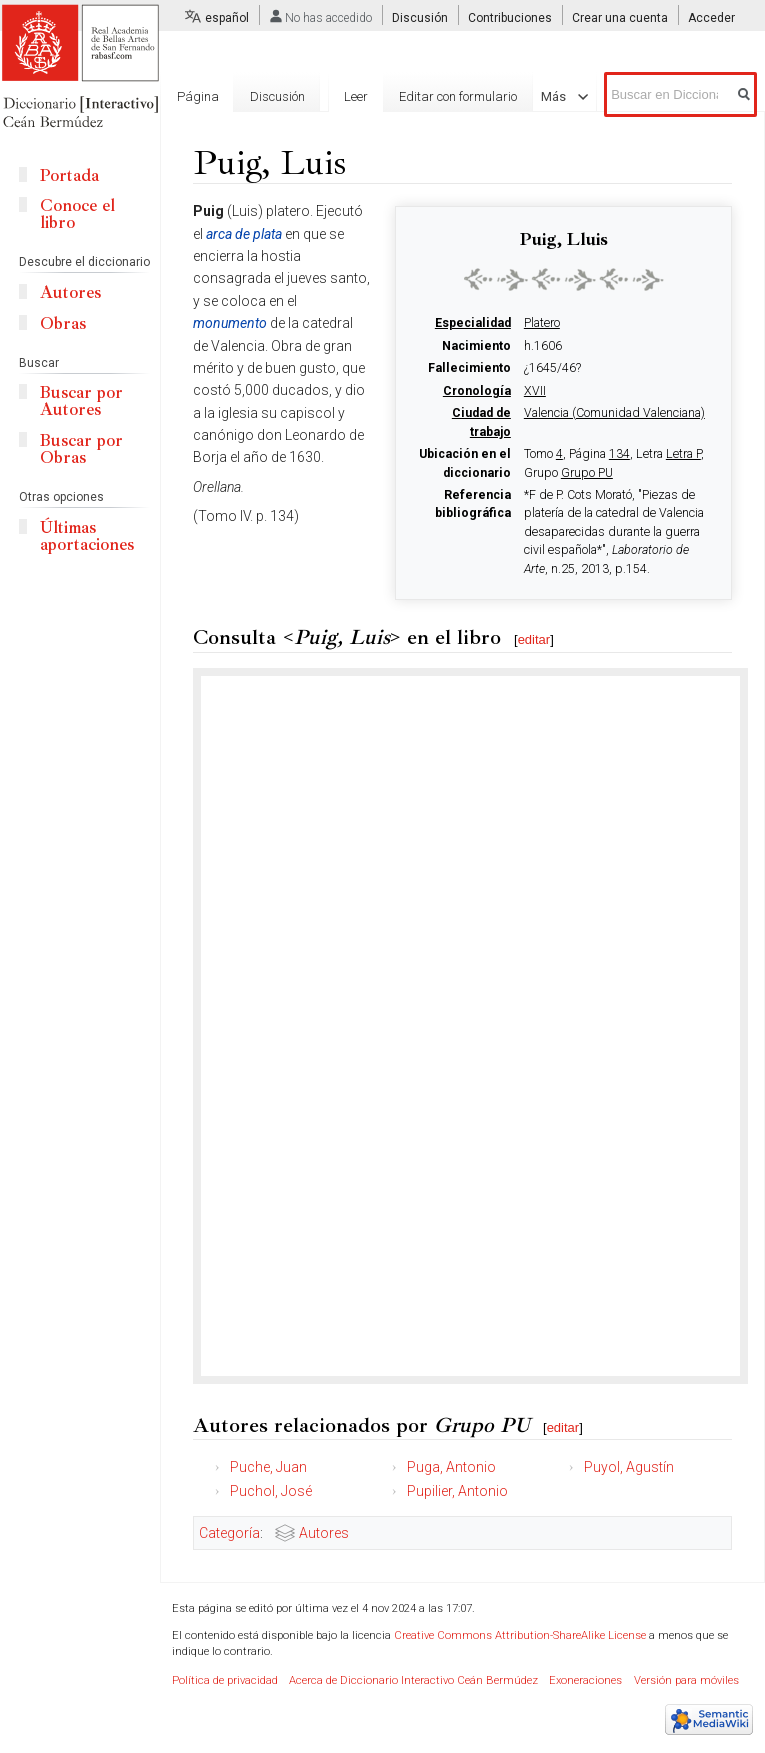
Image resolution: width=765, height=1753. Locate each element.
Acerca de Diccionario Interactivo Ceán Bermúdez (413, 1680)
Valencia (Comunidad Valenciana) (614, 413)
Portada (69, 175)
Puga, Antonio (451, 1467)
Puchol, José (271, 1491)
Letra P (683, 454)
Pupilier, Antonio (457, 1491)
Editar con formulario (458, 96)
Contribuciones (510, 18)
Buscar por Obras (81, 449)
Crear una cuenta (620, 18)
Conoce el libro (77, 214)
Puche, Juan (268, 1467)
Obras (63, 323)
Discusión (420, 18)
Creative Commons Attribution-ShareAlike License (520, 1635)
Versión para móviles (686, 1680)
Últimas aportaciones (87, 536)
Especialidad (473, 323)
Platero (542, 323)
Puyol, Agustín (629, 1467)
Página (198, 96)
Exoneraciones (585, 1680)
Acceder (711, 18)
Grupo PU (587, 473)
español (227, 18)
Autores (324, 1533)
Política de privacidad (225, 1680)
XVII (535, 391)
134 (619, 454)
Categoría (229, 1533)
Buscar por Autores (81, 401)
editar (534, 639)
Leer (356, 96)
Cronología (477, 391)
